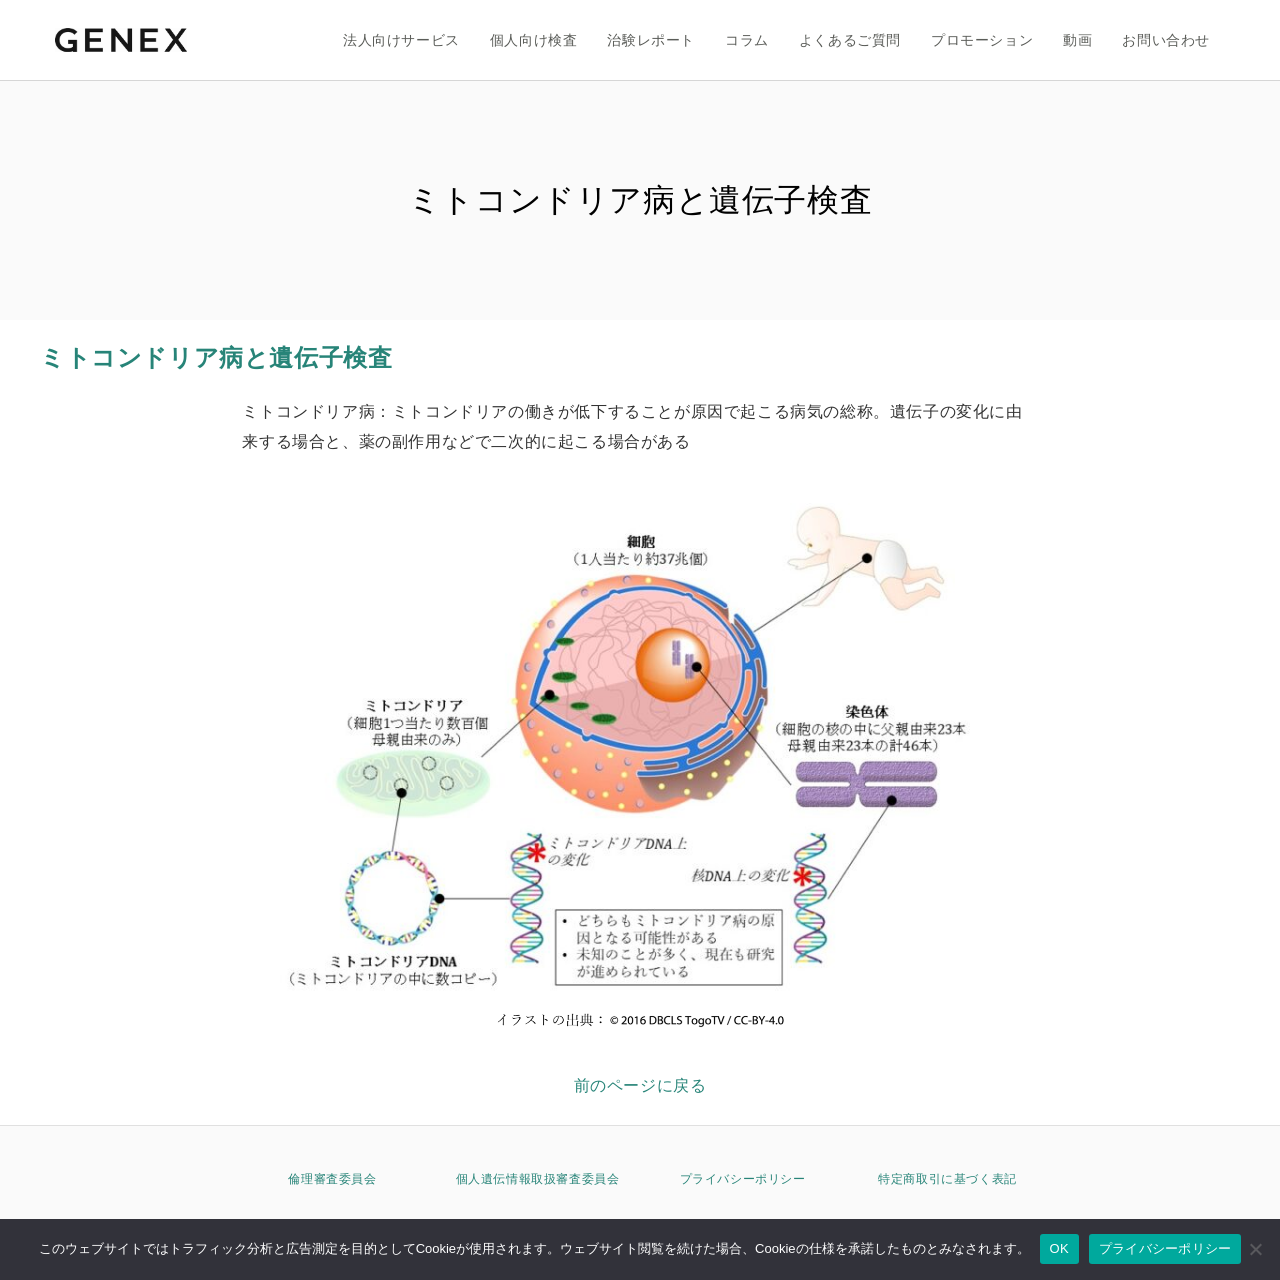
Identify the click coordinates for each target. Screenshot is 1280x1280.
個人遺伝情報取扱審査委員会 (538, 1179)
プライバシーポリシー (743, 1179)
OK (1059, 1248)
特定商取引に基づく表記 (947, 1179)
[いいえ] (1255, 1249)
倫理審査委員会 (332, 1179)
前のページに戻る (640, 1085)
